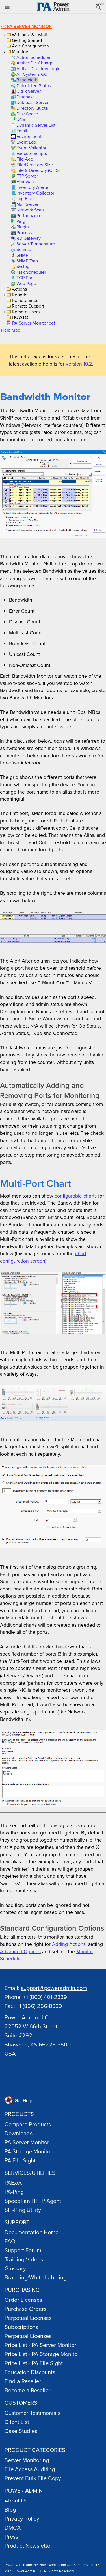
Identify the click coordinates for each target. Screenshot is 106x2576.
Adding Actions (69, 1944)
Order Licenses (23, 2300)
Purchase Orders (25, 2309)
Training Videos (24, 2259)
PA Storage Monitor (28, 2151)
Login (100, 3)
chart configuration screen (43, 1257)
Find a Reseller (23, 2381)
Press (11, 2536)
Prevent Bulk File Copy (33, 2478)
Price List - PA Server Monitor (40, 2345)
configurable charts (76, 1195)
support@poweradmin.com (54, 1988)
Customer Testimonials (32, 2413)
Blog (10, 2509)
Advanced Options (20, 1951)
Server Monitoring (27, 2460)
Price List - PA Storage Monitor (42, 2354)
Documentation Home (32, 2232)
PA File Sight (20, 2160)
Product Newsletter (28, 2546)
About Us (16, 2500)
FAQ (10, 2241)
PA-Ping (14, 2192)
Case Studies (21, 2431)
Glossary (15, 2268)
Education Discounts (30, 2372)
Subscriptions (21, 2327)
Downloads (19, 2133)
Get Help (18, 2100)
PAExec (14, 2183)
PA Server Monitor (29, 26)
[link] (33, 57)
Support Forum (23, 2250)
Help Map (10, 330)
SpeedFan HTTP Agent (33, 2201)
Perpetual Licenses (28, 2318)
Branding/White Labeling (35, 2277)
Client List (17, 2422)
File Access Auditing (30, 2469)
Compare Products (28, 2124)
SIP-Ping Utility (23, 2210)
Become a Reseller (28, 2390)
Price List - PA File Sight (34, 2363)
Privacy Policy (22, 2518)
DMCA (13, 2527)
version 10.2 (79, 363)
